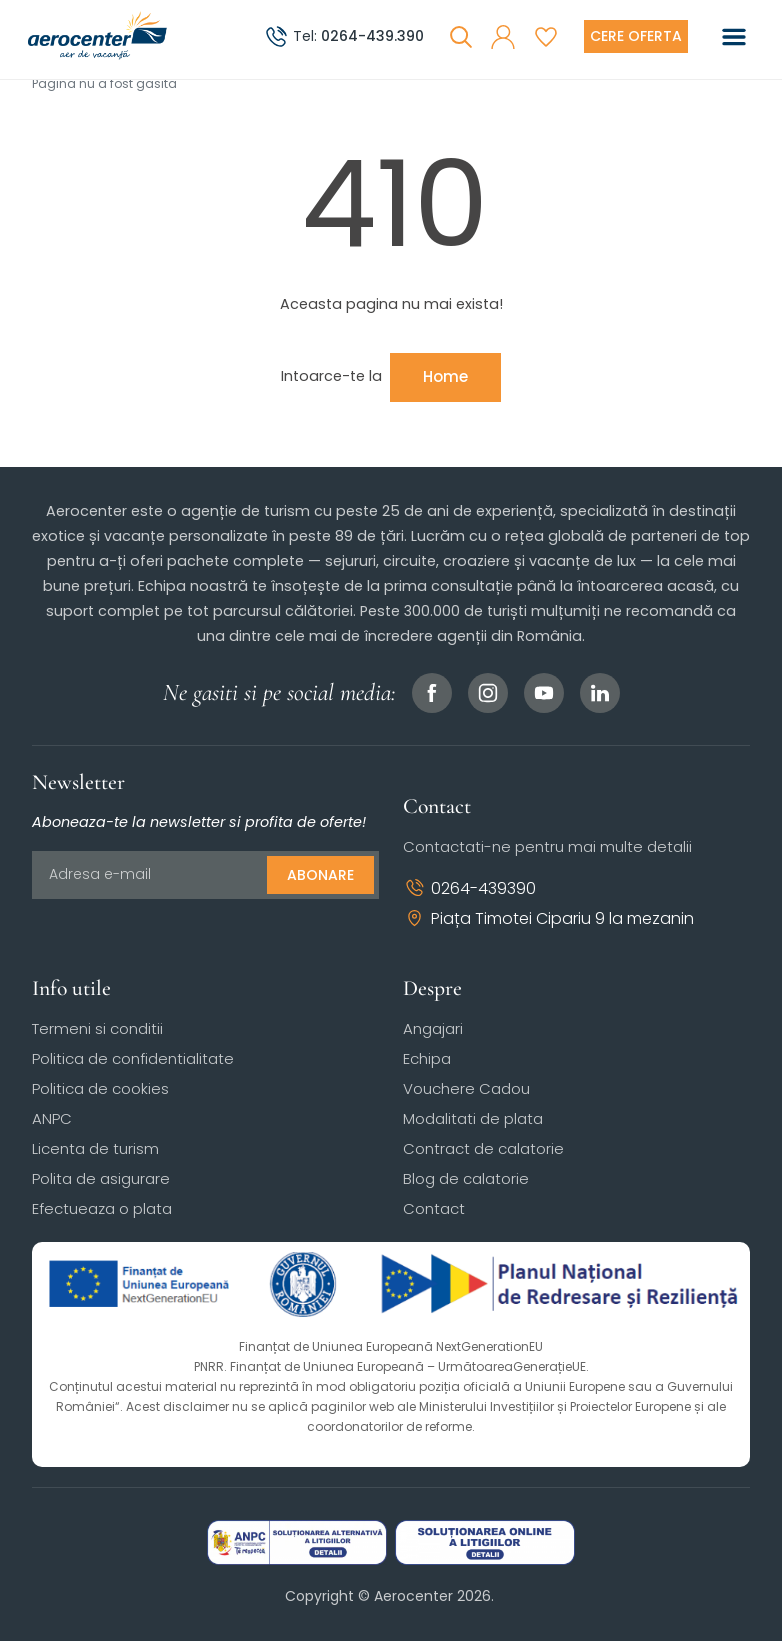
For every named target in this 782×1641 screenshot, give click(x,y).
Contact (434, 1208)
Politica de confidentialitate (133, 1058)
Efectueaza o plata (102, 1208)
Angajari (433, 1028)
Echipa (427, 1058)
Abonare (320, 875)
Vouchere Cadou (466, 1088)
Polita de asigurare (101, 1178)
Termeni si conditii (97, 1028)
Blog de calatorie (466, 1178)
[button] (503, 37)
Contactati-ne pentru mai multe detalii (547, 846)
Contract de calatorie (483, 1148)
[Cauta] (461, 37)
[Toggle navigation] (734, 37)
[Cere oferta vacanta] (636, 36)
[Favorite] (546, 37)
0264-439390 (469, 888)
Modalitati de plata (473, 1118)
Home (445, 376)
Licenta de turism (95, 1148)
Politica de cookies (100, 1088)
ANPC (52, 1118)
